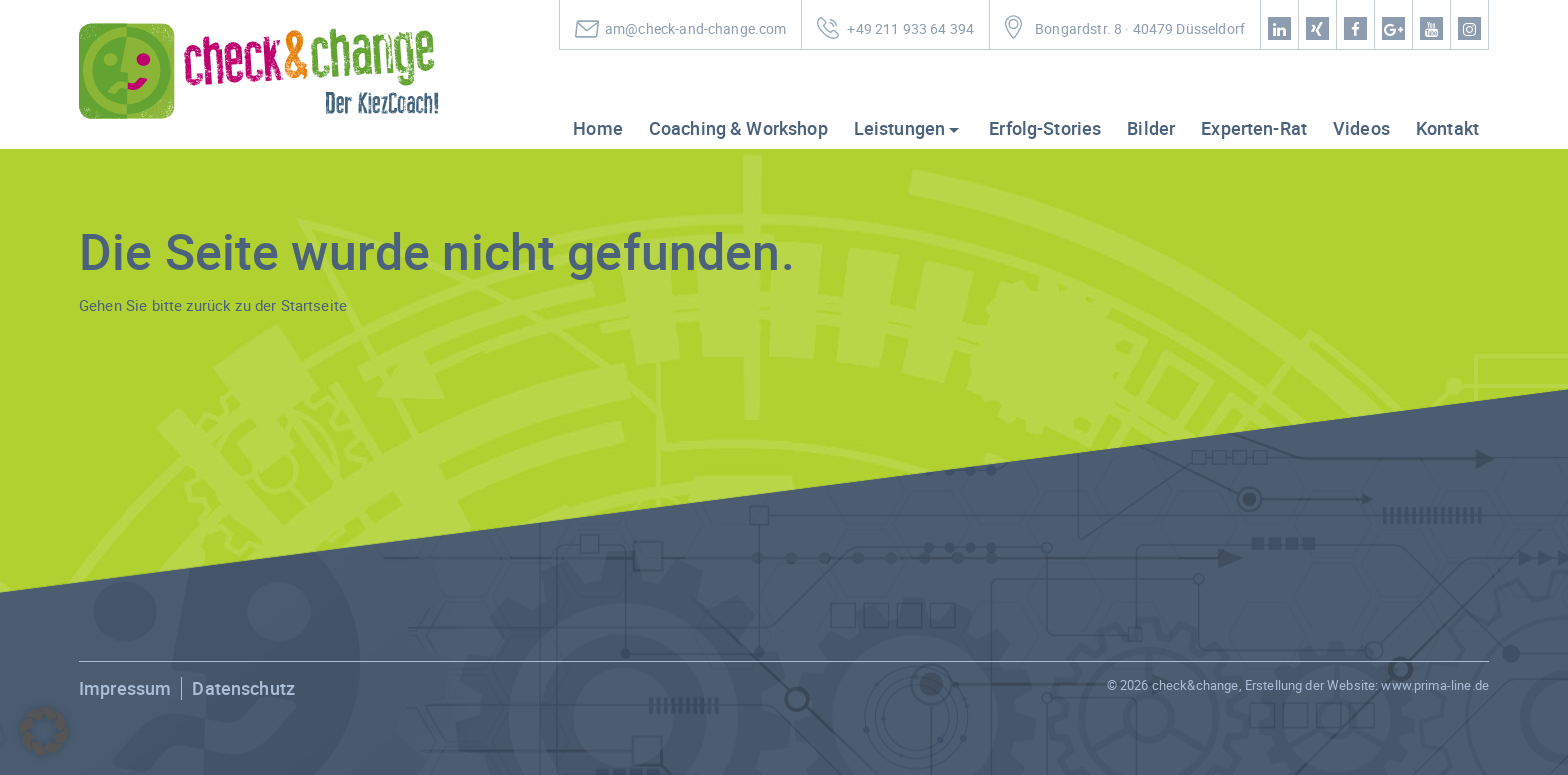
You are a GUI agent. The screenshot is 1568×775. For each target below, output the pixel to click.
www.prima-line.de (1435, 685)
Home (598, 128)
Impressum (125, 688)
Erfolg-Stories (1045, 128)
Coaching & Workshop (738, 128)
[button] (44, 731)
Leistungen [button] (900, 128)
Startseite (314, 305)
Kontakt (1447, 128)
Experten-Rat (1254, 128)
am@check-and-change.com (695, 29)
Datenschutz (243, 688)
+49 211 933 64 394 (910, 29)
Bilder (1151, 128)
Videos (1361, 128)
